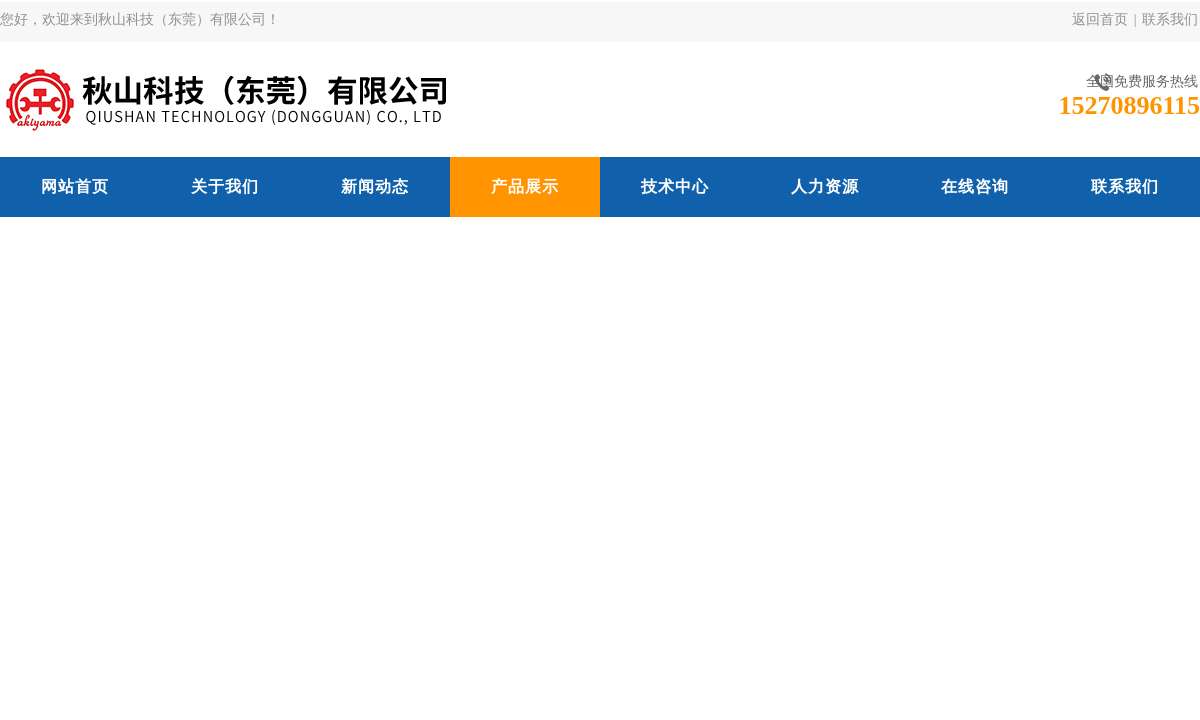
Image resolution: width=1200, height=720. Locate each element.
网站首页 (75, 186)
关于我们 (225, 186)
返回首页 (1100, 19)
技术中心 (675, 186)
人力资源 (825, 186)
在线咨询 (975, 186)
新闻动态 (375, 186)
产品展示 (525, 186)
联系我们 (1170, 19)
